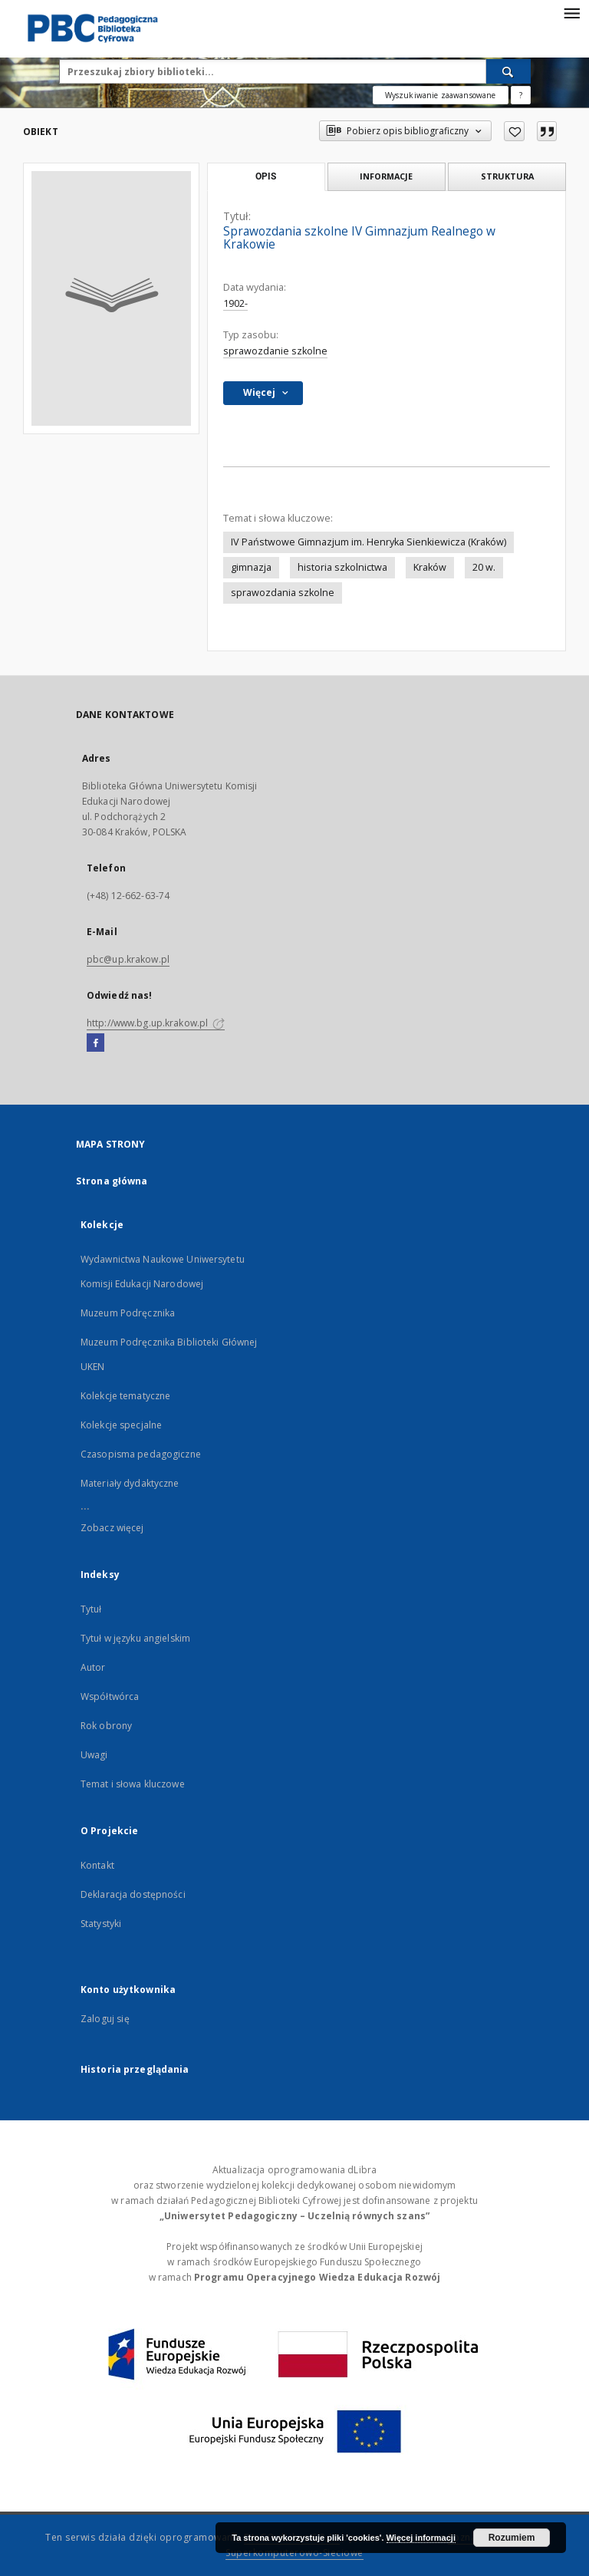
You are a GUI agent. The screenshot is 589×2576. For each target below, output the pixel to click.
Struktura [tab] (507, 176)
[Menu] (571, 12)
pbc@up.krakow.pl (128, 959)
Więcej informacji (421, 2537)
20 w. (483, 567)
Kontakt (97, 1865)
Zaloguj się (105, 2018)
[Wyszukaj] (508, 71)
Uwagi (94, 1754)
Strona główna (112, 1181)
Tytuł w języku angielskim (135, 1638)
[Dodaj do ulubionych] (514, 131)
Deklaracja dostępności (133, 1894)
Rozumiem (512, 2537)
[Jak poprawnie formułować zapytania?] (521, 95)
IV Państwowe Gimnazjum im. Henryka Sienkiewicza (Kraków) (368, 541)
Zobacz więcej (112, 1527)
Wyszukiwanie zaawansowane (440, 95)
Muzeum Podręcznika (128, 1312)
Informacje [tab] (386, 176)
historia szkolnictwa (342, 567)
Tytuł (91, 1609)
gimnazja (251, 567)
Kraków (429, 567)
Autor (93, 1667)
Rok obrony (106, 1725)
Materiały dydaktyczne (130, 1483)
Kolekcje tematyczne (125, 1395)
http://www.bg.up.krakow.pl (156, 1022)
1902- (235, 303)
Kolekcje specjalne (121, 1424)
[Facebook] (95, 1043)
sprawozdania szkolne (282, 592)
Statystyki (101, 1923)
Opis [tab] (265, 176)
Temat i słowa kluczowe (133, 1783)
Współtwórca (110, 1696)
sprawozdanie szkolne (275, 350)
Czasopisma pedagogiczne (141, 1454)
